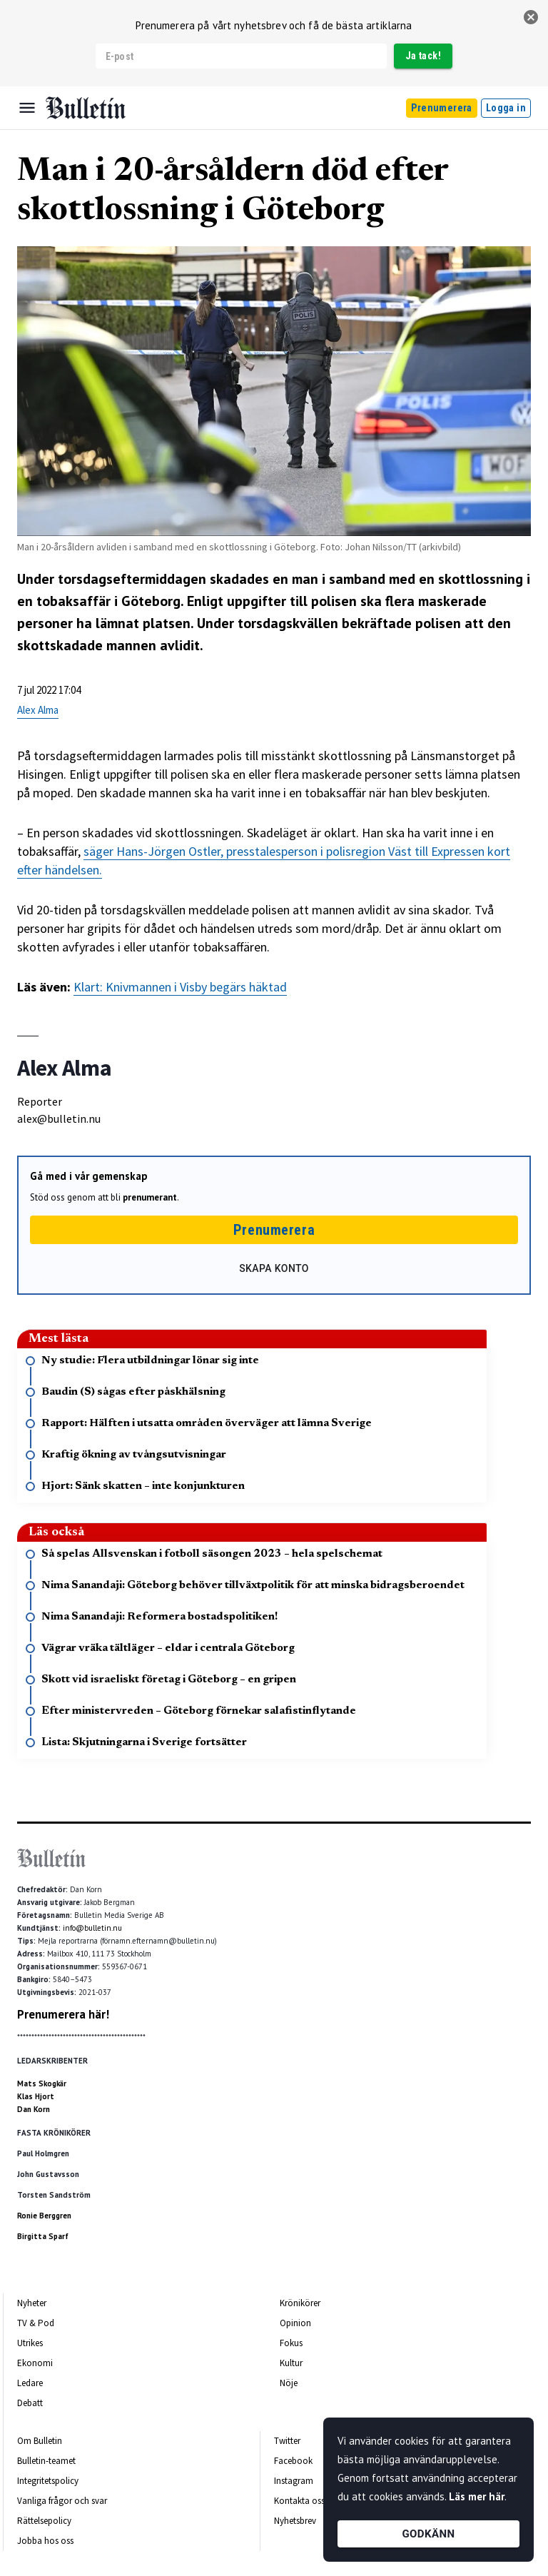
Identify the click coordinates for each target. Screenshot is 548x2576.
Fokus (291, 2343)
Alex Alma (38, 710)
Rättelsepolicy (44, 2521)
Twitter (287, 2441)
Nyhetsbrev (295, 2521)
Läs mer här (476, 2496)
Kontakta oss (299, 2501)
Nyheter (31, 2303)
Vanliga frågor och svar (62, 2501)
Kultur (291, 2363)
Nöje (289, 2383)
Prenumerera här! (63, 2014)
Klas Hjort (35, 2096)
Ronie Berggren (44, 2216)
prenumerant (150, 1197)
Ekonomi (35, 2363)
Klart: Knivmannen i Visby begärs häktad (180, 987)
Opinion (295, 2323)
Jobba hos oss (45, 2541)
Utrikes (30, 2343)
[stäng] (531, 17)
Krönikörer (300, 2303)
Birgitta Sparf (42, 2236)
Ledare (30, 2383)
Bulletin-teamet (46, 2461)
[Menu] (27, 108)
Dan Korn (33, 2109)
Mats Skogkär (41, 2083)
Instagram (293, 2481)
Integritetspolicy (47, 2481)
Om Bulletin (39, 2441)
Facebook (293, 2461)
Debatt (30, 2403)
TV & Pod (35, 2323)
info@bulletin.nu (92, 1928)
